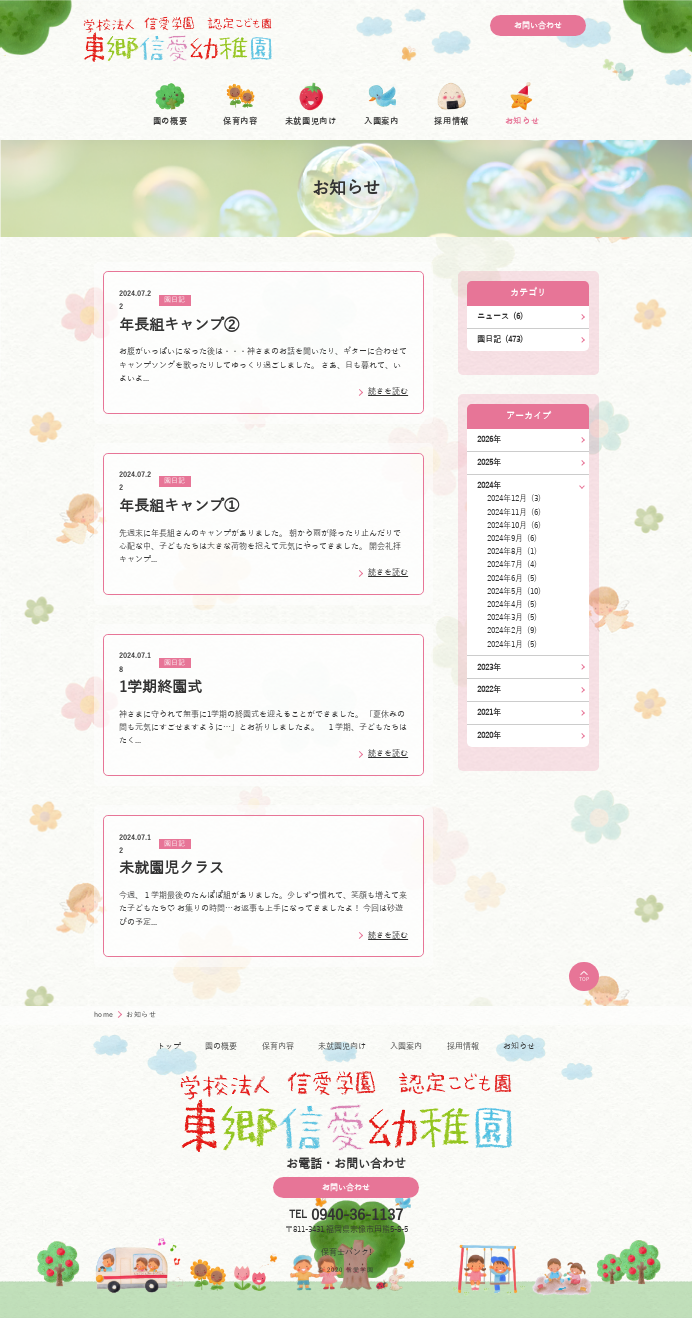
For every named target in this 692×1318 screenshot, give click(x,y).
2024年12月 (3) (514, 498)
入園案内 (406, 1046)
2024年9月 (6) (512, 538)
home (105, 1015)
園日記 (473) (500, 339)
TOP (584, 976)
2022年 (489, 689)
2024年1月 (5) (512, 644)
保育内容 (278, 1046)
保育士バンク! (346, 1252)
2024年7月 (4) (512, 564)
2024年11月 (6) (514, 512)
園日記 (174, 301)
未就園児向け (342, 1046)
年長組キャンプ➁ (179, 325)
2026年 (489, 439)
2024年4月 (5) (512, 604)
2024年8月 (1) (512, 551)
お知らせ (519, 1046)
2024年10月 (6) (514, 525)
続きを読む (388, 391)
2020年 (489, 735)
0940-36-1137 (357, 1215)
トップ (169, 1046)
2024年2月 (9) (512, 630)
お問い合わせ (538, 25)
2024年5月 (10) (514, 591)
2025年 (489, 462)
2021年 (489, 712)
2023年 (489, 667)
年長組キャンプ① (179, 506)
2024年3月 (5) (512, 617)
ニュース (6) (500, 316)
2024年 (489, 485)
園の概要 (221, 1046)
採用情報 (463, 1046)
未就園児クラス (171, 868)
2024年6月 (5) (512, 578)
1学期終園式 (160, 687)
